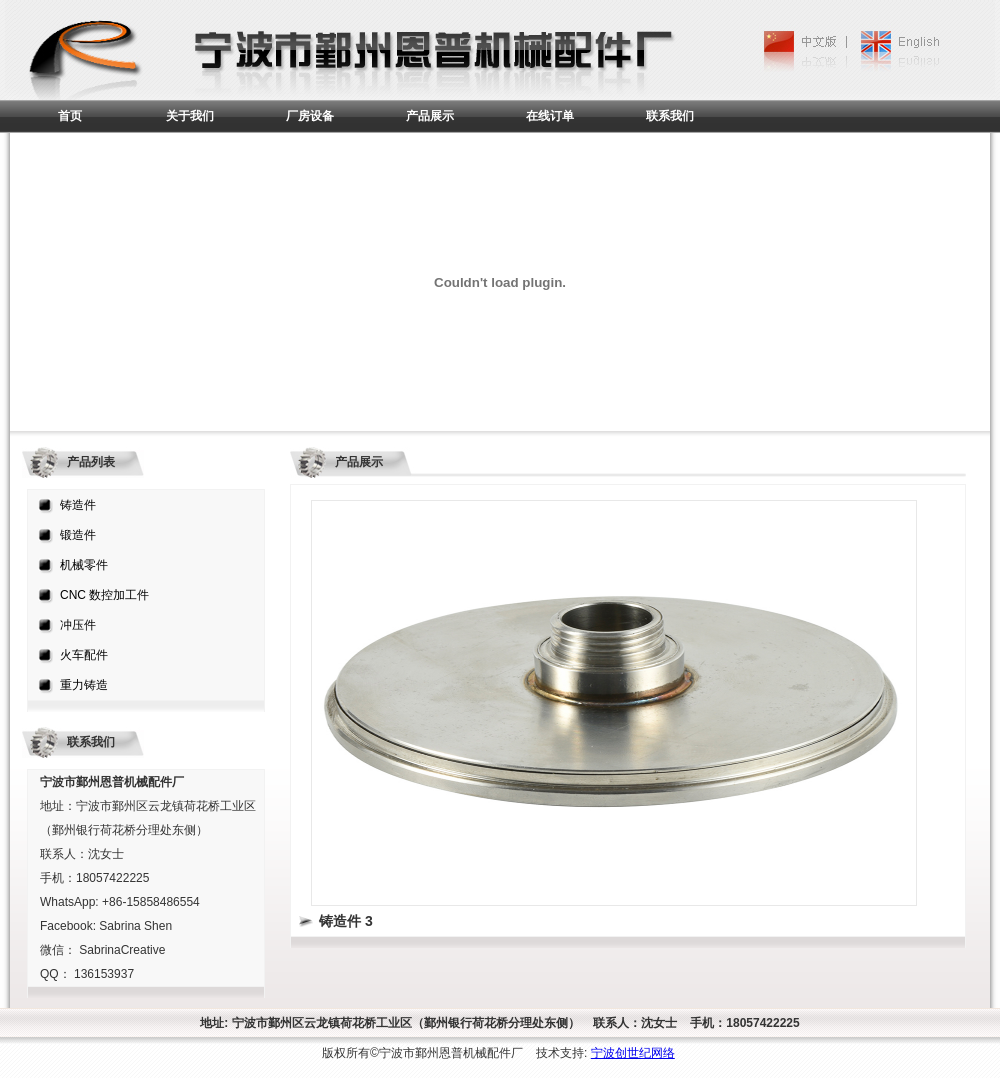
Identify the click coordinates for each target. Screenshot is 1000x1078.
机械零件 (84, 565)
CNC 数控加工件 (104, 595)
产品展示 (430, 116)
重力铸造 (84, 685)
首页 (70, 116)
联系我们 (670, 116)
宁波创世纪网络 (633, 1053)
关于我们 (190, 116)
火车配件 (84, 655)
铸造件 (78, 505)
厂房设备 (310, 116)
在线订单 (550, 116)
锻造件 (78, 535)
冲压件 (78, 625)
